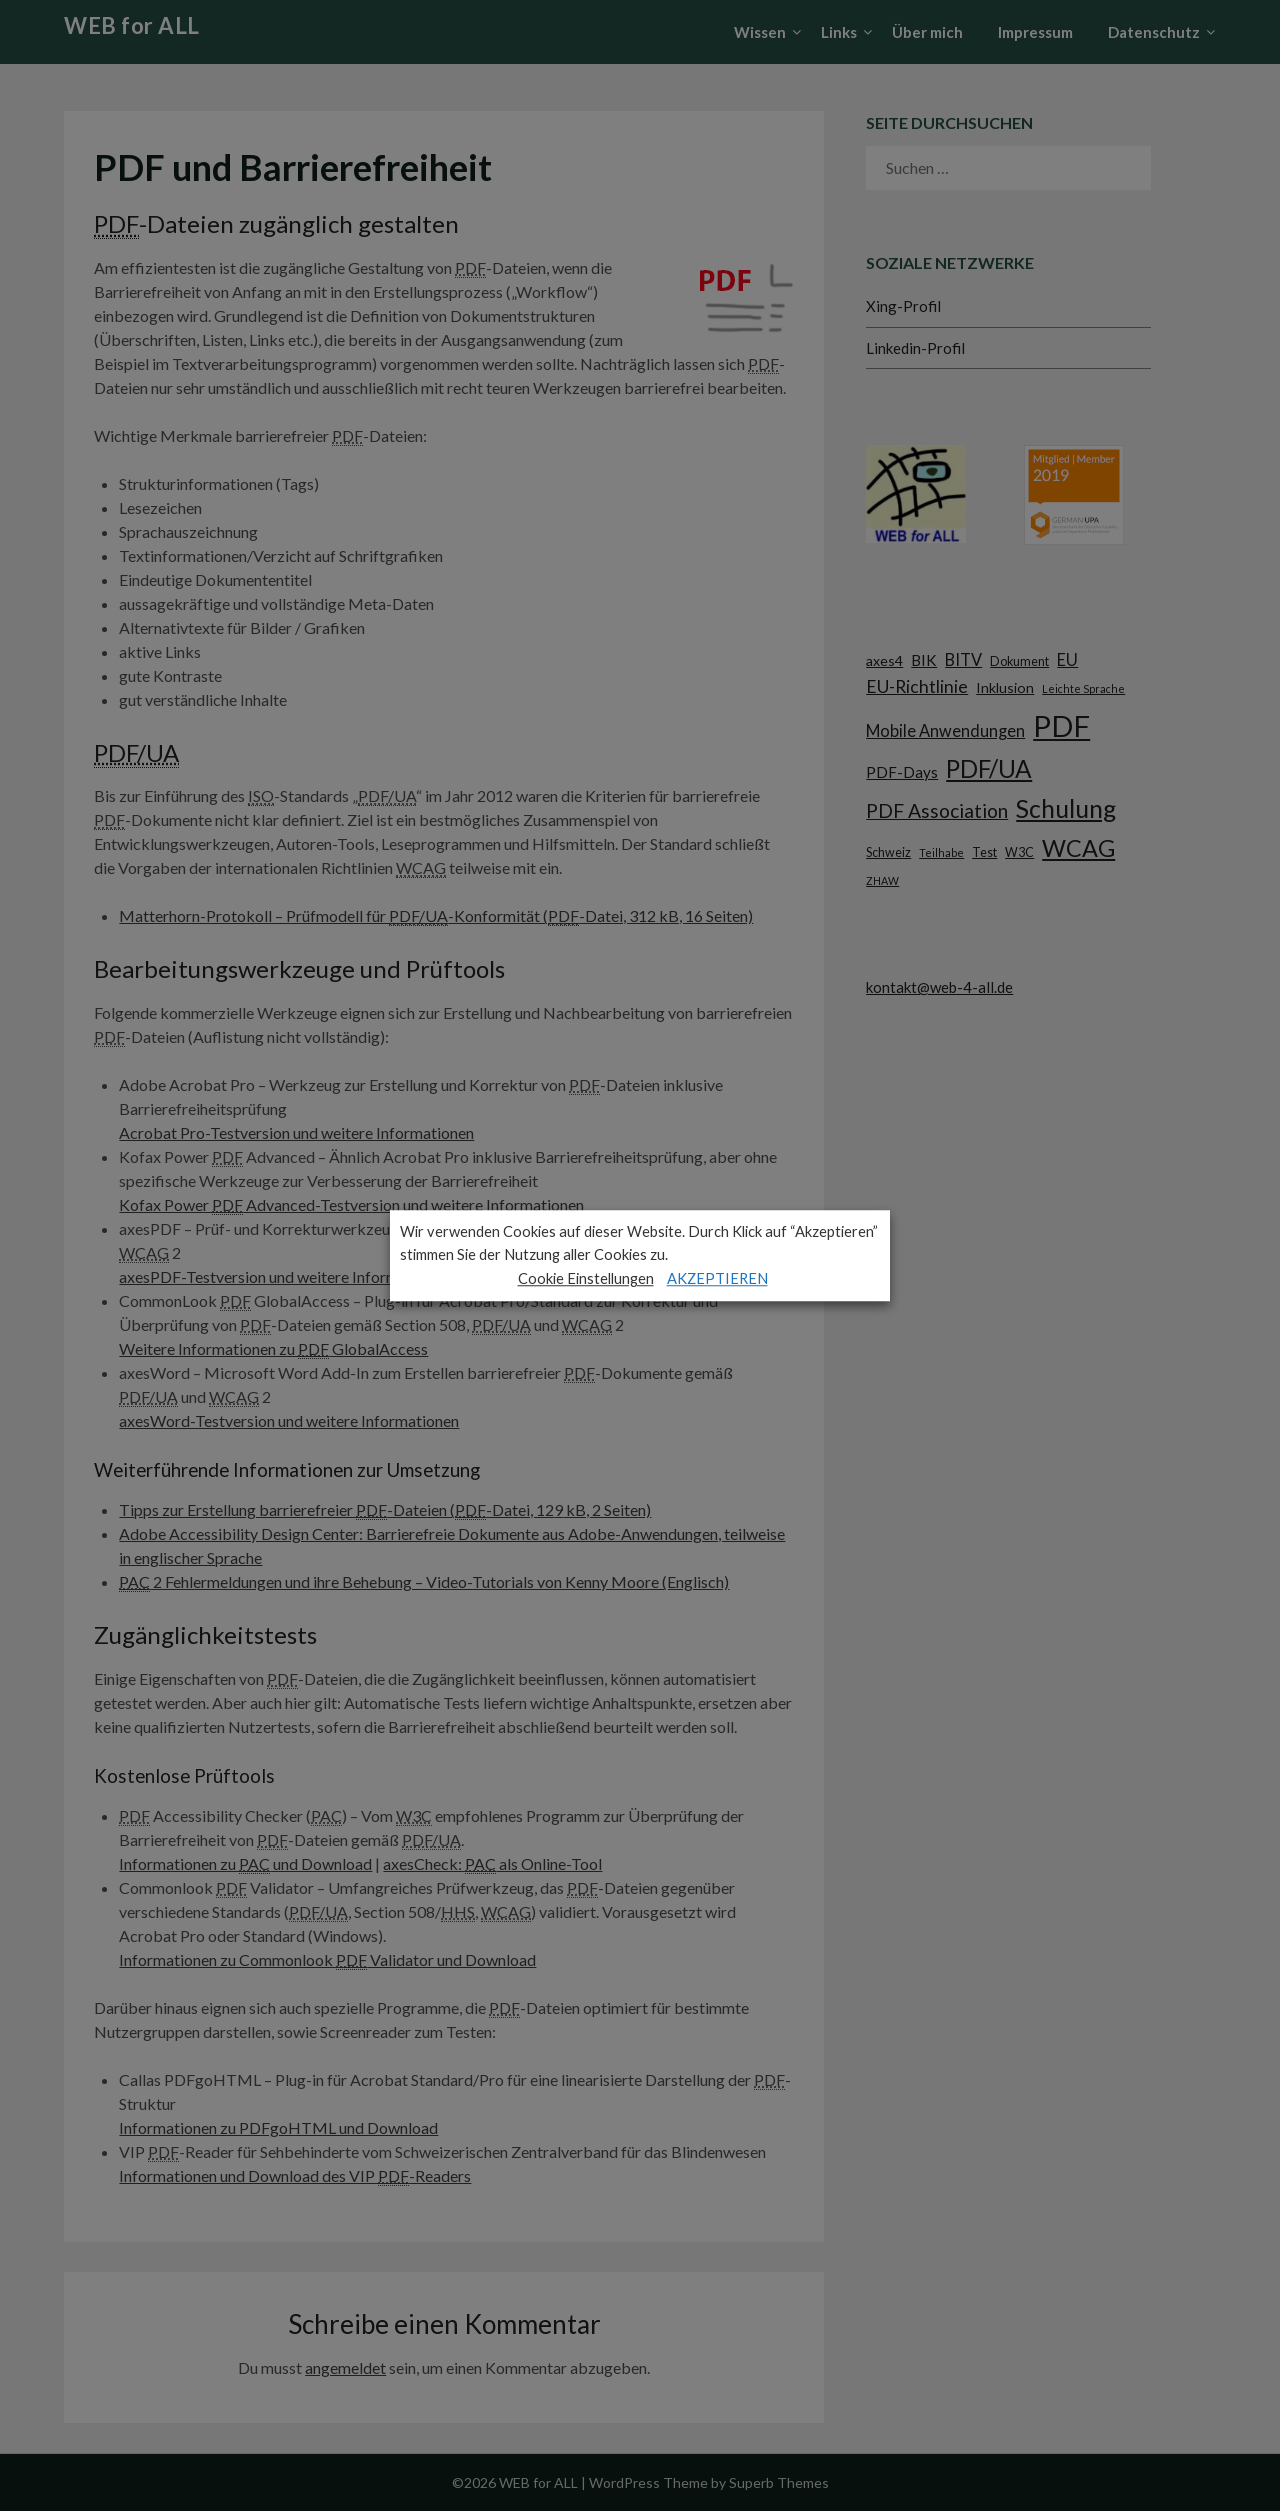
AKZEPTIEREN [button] (717, 1278)
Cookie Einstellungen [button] (586, 1278)
